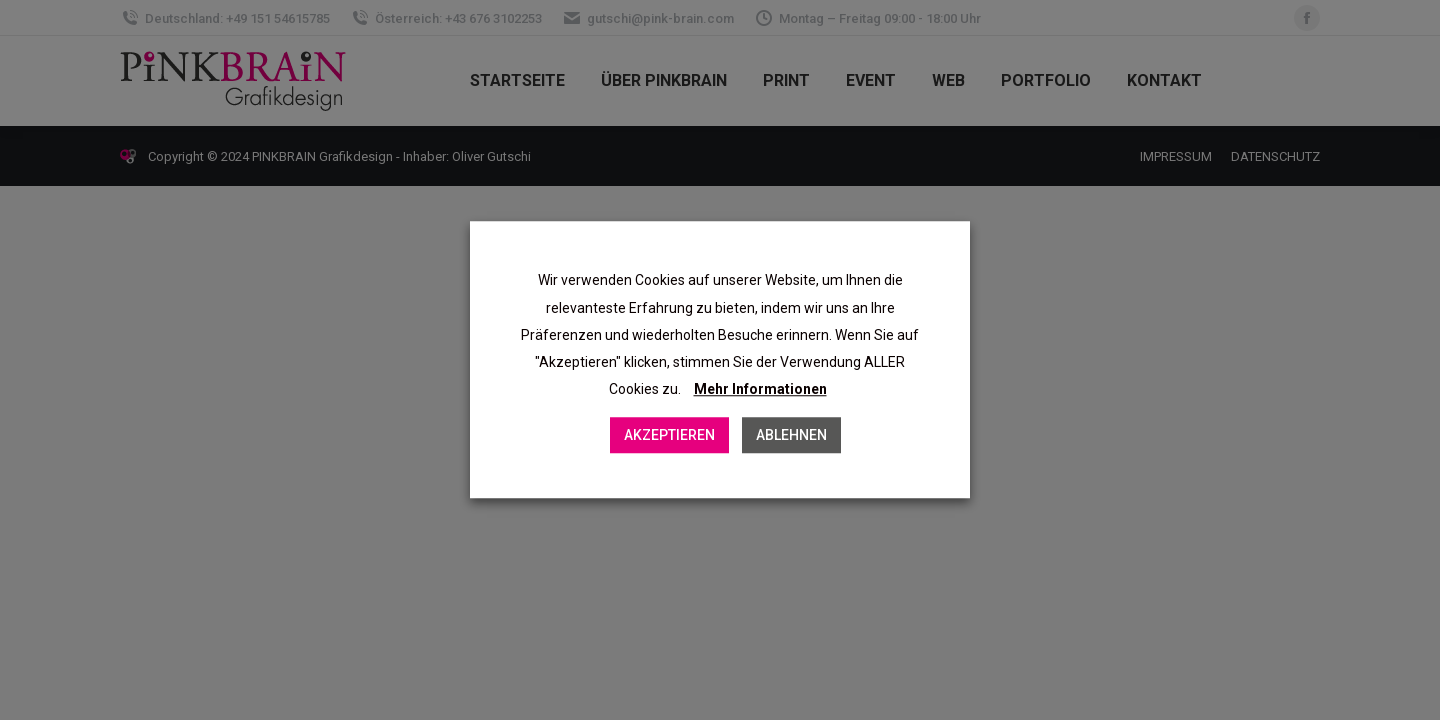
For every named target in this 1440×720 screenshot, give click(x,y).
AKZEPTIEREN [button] (669, 436)
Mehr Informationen (760, 390)
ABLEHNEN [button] (791, 436)
